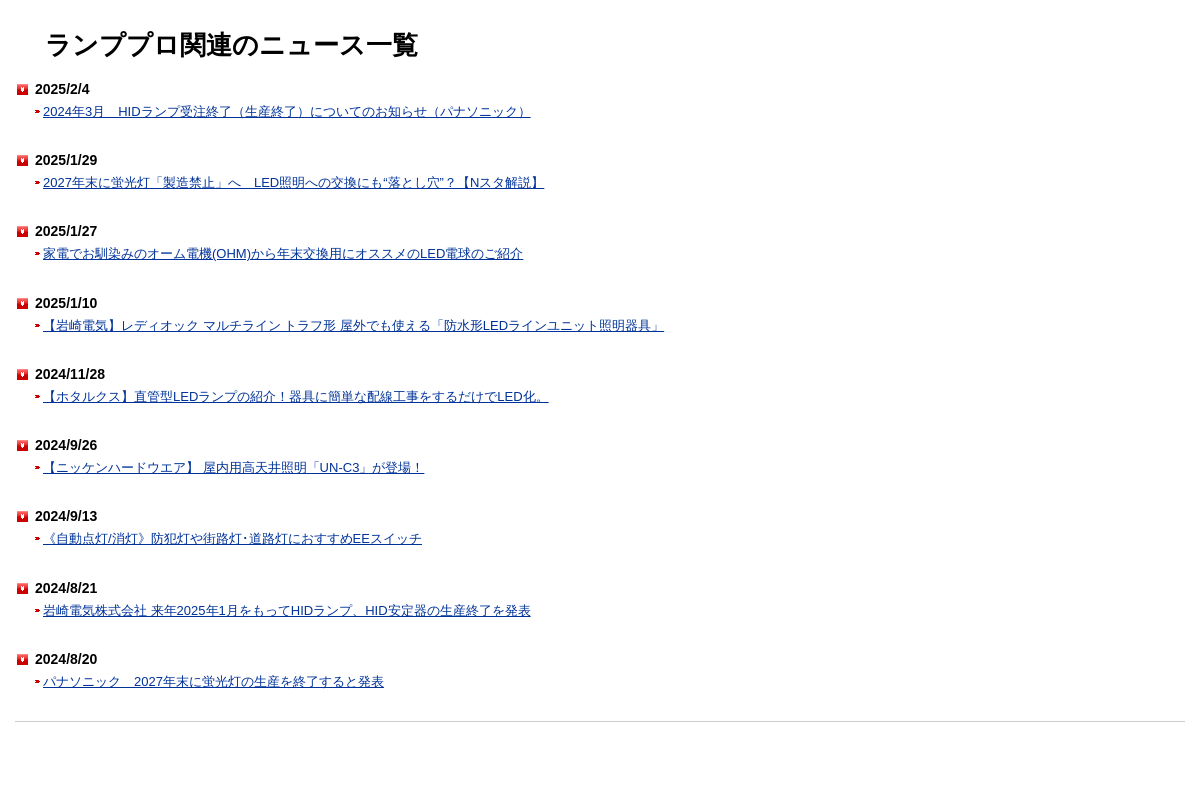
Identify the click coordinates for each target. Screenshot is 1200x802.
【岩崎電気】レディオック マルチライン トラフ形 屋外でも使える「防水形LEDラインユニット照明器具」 (353, 325)
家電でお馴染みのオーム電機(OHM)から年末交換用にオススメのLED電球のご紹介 (283, 253)
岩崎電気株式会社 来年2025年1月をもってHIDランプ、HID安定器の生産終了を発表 (287, 610)
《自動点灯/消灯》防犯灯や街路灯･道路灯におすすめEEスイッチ (232, 538)
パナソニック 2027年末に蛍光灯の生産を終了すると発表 (213, 681)
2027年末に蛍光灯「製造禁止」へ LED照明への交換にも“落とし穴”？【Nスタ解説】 (293, 182)
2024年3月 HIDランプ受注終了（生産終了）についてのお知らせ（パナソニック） (287, 111)
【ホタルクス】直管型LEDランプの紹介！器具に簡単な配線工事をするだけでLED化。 (296, 396)
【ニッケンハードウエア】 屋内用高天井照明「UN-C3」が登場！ (233, 467)
